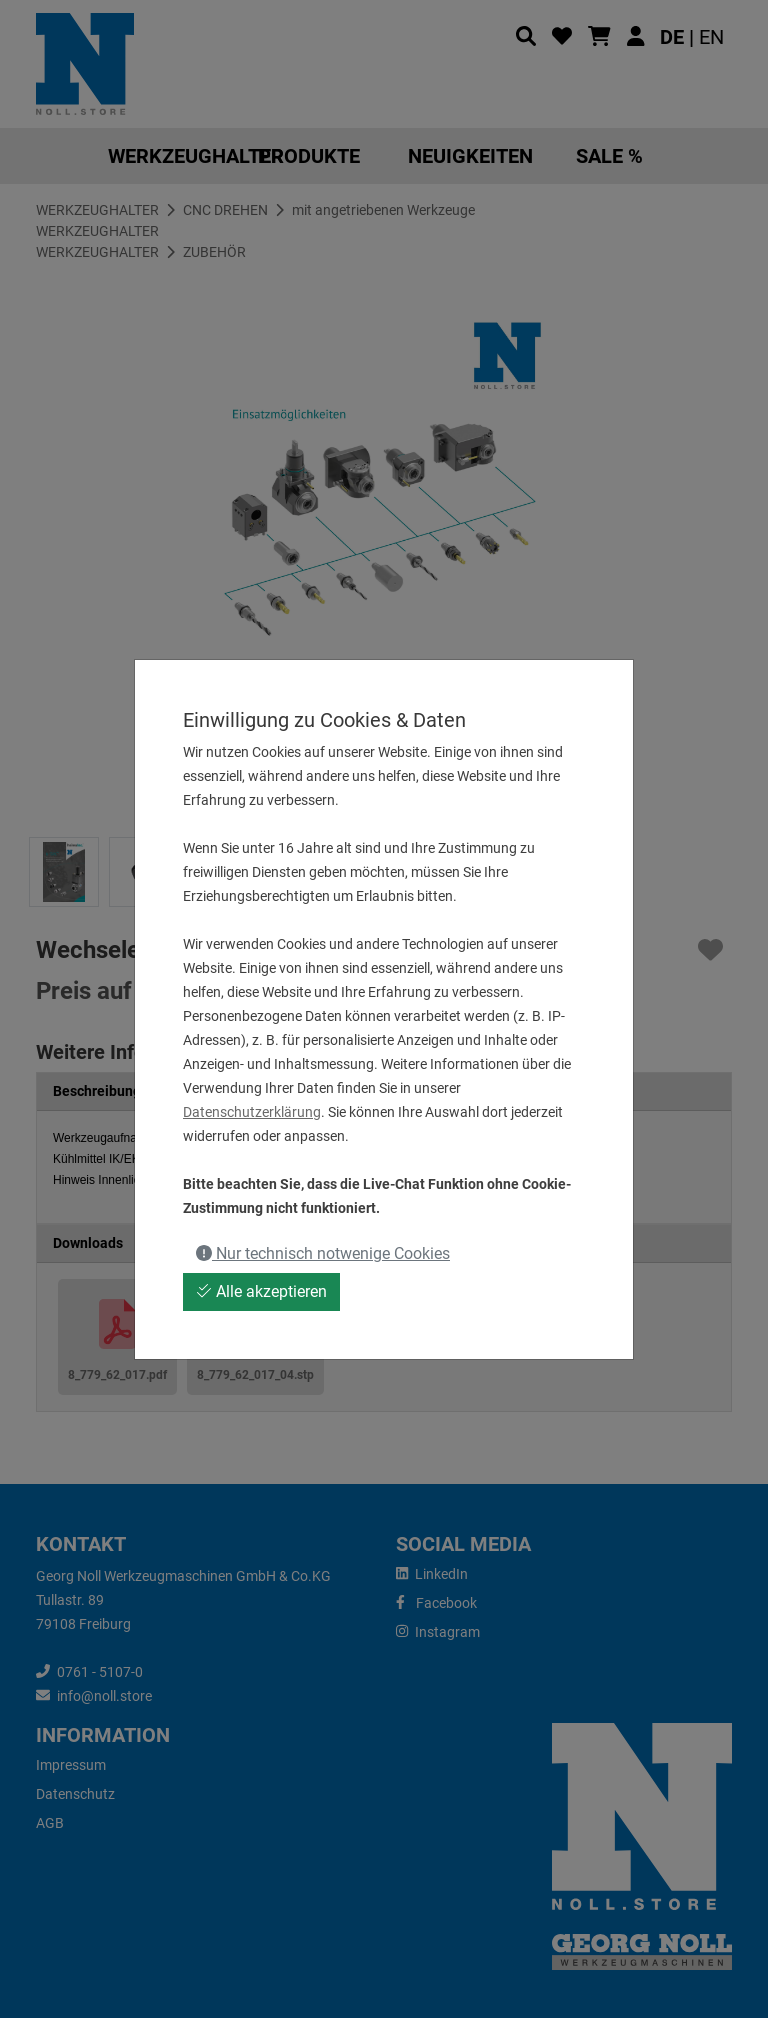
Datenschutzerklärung (252, 1112)
